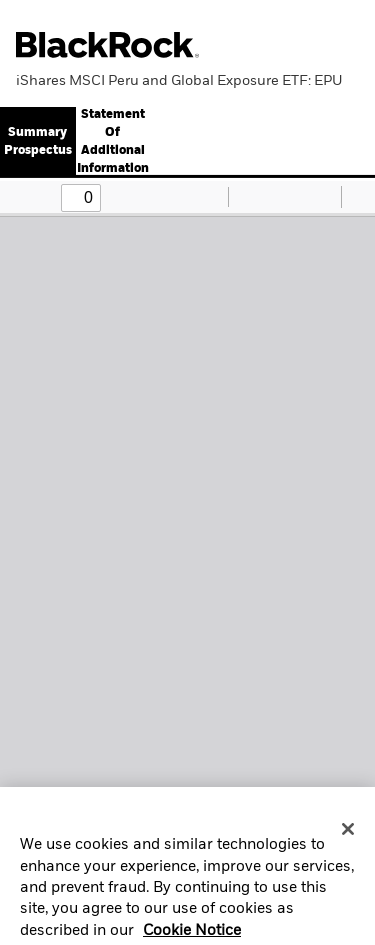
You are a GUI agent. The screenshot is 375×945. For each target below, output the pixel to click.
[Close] (348, 833)
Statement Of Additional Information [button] (113, 142)
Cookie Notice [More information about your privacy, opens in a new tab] (192, 934)
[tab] (112, 142)
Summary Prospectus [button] (38, 142)
